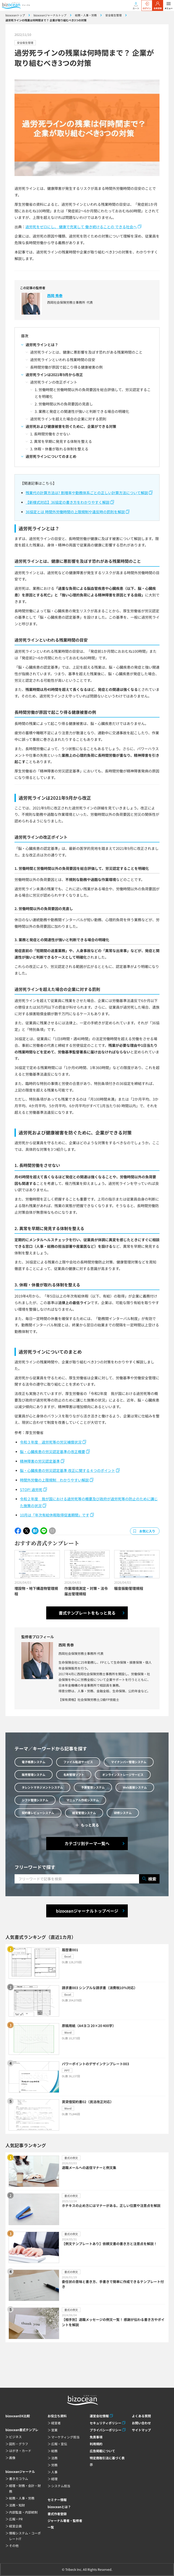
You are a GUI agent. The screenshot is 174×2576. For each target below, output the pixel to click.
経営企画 (15, 2526)
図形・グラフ (18, 2444)
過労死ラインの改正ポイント (53, 382)
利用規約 (96, 2444)
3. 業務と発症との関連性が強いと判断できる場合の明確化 (82, 411)
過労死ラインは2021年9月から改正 (54, 374)
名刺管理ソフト (73, 1774)
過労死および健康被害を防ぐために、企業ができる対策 (71, 426)
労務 (54, 2465)
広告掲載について (102, 2451)
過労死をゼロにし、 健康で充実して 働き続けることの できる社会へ (81, 226)
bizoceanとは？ (59, 2506)
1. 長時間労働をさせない (50, 434)
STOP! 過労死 (31, 1489)
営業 (54, 2430)
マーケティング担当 (65, 2437)
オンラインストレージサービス (122, 1774)
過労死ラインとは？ (42, 344)
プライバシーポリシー (105, 2430)
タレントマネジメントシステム (42, 1787)
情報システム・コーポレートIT (25, 2536)
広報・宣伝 (59, 2444)
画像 (12, 2457)
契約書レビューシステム (38, 1813)
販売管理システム (33, 1774)
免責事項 (96, 2437)
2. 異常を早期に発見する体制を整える (61, 441)
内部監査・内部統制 (23, 2512)
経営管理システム (84, 1813)
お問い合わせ (141, 2423)
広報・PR (16, 2519)
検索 (149, 1879)
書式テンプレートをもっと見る (87, 1613)
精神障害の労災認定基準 (40, 1461)
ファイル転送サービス (78, 1762)
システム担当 (60, 2486)
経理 (54, 2479)
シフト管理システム (35, 1800)
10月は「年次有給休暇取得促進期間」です (54, 1515)
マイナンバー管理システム (128, 1762)
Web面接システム (135, 1787)
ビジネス (15, 2437)
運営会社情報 (99, 2416)
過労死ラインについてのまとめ (51, 456)
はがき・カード (20, 2450)
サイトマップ (141, 2430)
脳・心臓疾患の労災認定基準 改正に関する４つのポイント (67, 1470)
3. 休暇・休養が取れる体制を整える (59, 449)
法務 (54, 2458)
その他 (14, 2545)
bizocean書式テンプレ (21, 2429)
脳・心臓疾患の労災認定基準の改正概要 (52, 1451)
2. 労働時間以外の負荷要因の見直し (64, 404)
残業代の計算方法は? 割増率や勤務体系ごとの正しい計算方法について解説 (87, 492)
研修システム (123, 1813)
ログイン (147, 6)
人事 (54, 2472)
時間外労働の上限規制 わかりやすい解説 (54, 1480)
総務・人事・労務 (21, 2498)
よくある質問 (141, 2416)
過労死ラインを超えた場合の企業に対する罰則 (68, 419)
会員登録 (158, 6)
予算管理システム (93, 1787)
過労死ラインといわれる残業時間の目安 (62, 359)
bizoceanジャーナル (20, 2471)
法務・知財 (17, 2505)
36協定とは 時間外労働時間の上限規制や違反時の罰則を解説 (75, 511)
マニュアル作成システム (82, 1800)
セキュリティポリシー (105, 2423)
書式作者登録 (57, 2513)
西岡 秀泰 (55, 295)
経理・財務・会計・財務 (25, 2488)
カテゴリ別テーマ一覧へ (87, 1843)
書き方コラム (18, 2478)
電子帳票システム (33, 1762)
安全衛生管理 (25, 43)
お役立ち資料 (57, 2416)
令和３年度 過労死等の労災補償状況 (51, 1442)
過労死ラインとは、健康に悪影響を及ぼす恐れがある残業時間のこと (86, 352)
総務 (54, 2451)
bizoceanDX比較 (17, 2416)
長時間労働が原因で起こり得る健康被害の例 (66, 367)
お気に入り (147, 1531)
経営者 (56, 2423)
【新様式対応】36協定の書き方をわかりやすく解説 (67, 502)
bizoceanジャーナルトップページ (87, 1911)
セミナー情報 (57, 2499)
